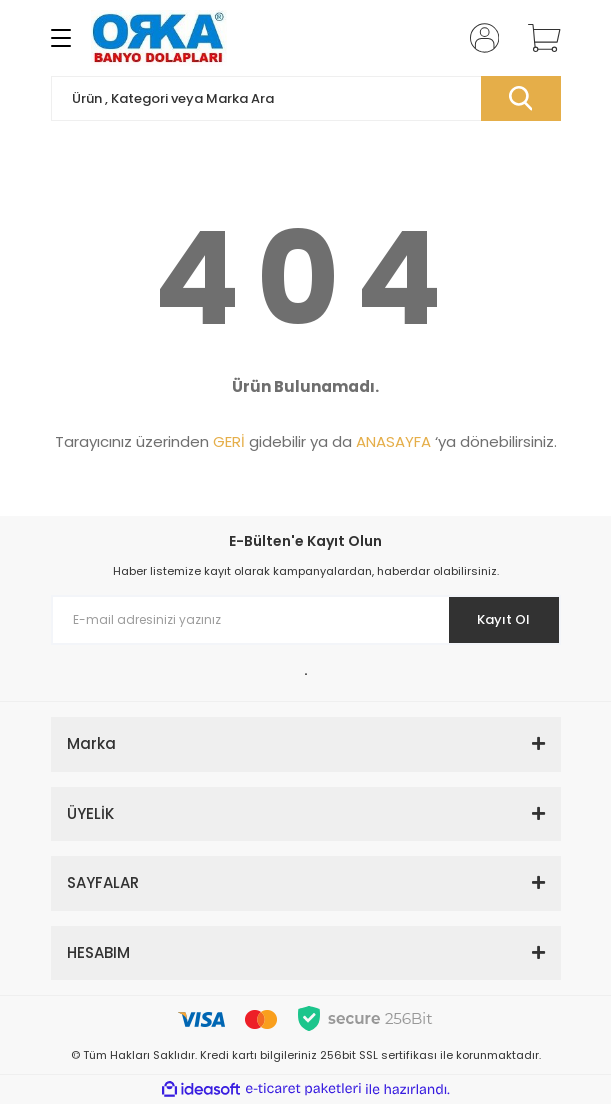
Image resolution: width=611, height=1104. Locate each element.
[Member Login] (478, 38)
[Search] (306, 98)
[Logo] (159, 38)
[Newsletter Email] (306, 620)
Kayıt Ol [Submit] (503, 619)
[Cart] (537, 38)
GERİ (229, 441)
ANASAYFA (393, 441)
